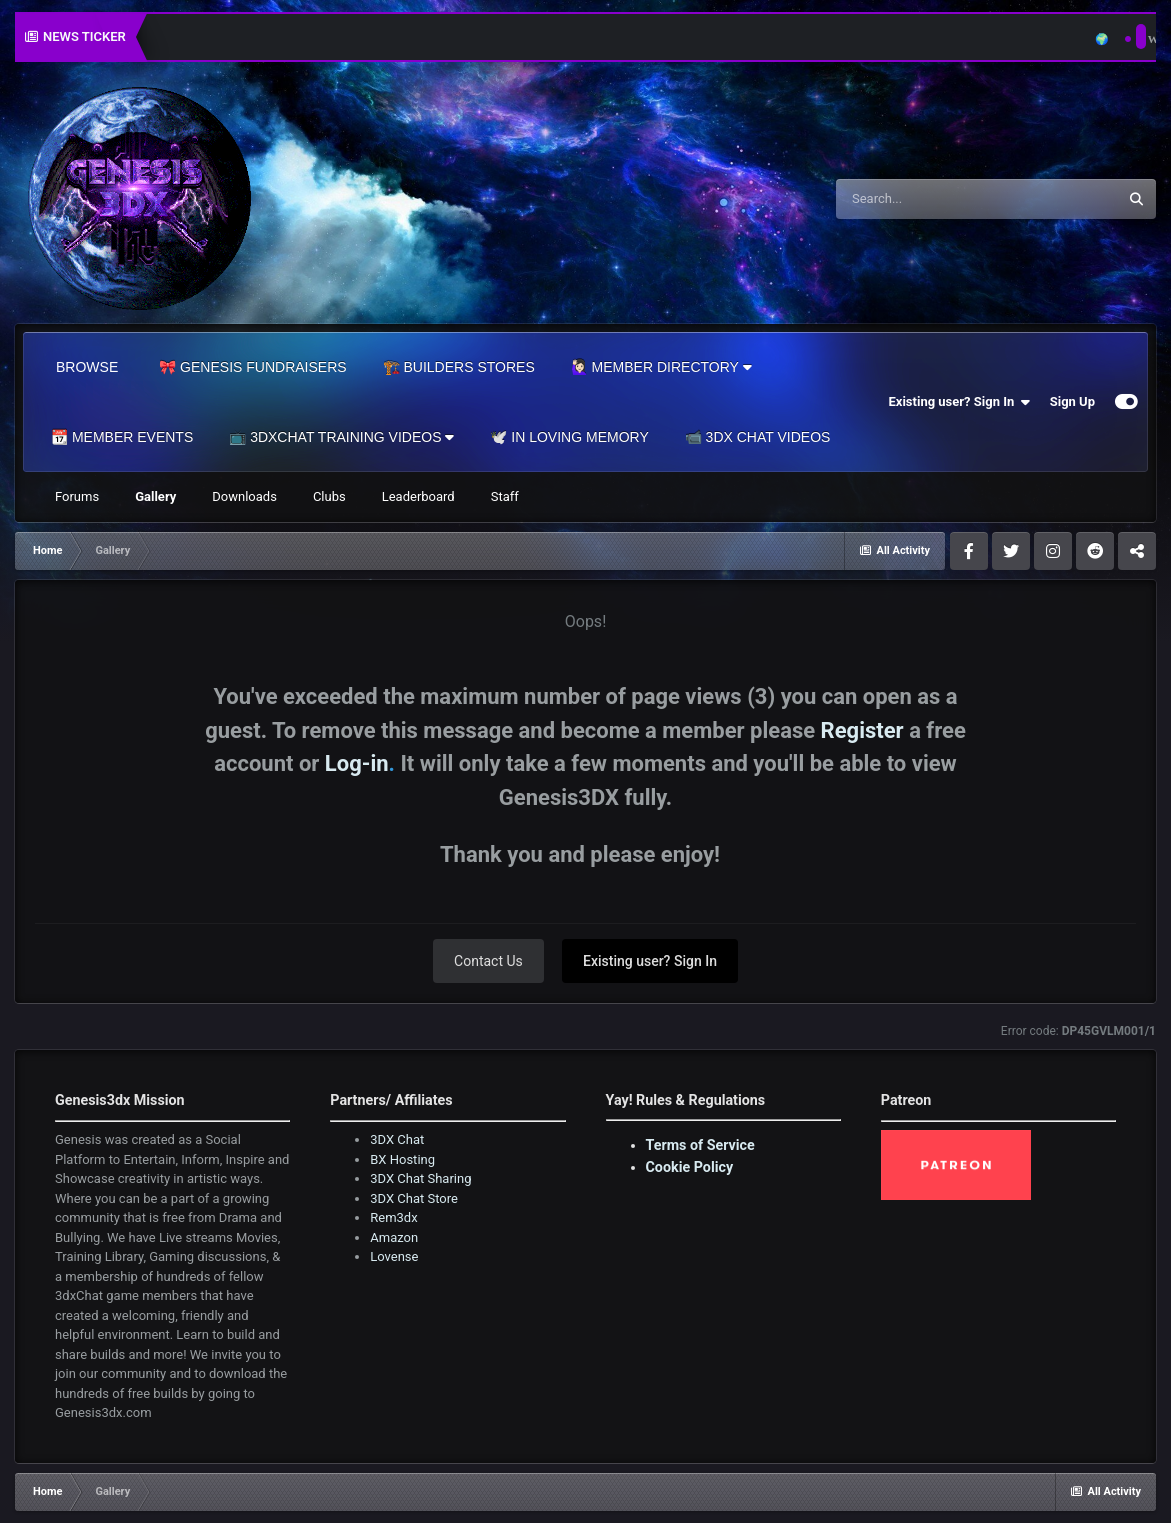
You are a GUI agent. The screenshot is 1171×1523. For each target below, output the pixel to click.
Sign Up (1072, 401)
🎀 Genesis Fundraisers (252, 367)
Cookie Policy (690, 1167)
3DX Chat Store (414, 1198)
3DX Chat (397, 1139)
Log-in (357, 763)
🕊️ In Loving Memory (569, 437)
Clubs (329, 496)
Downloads (244, 496)
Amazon (394, 1237)
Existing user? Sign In (959, 402)
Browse (87, 367)
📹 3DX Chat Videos (758, 437)
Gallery (155, 496)
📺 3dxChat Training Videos (341, 437)
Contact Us (488, 961)
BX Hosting (402, 1159)
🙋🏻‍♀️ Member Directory (661, 367)
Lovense (394, 1256)
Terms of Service (700, 1145)
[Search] (926, 199)
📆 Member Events (122, 437)
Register (862, 730)
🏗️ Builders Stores (459, 367)
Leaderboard (418, 496)
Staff (505, 496)
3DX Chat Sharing (420, 1178)
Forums (77, 496)
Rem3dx (393, 1217)
